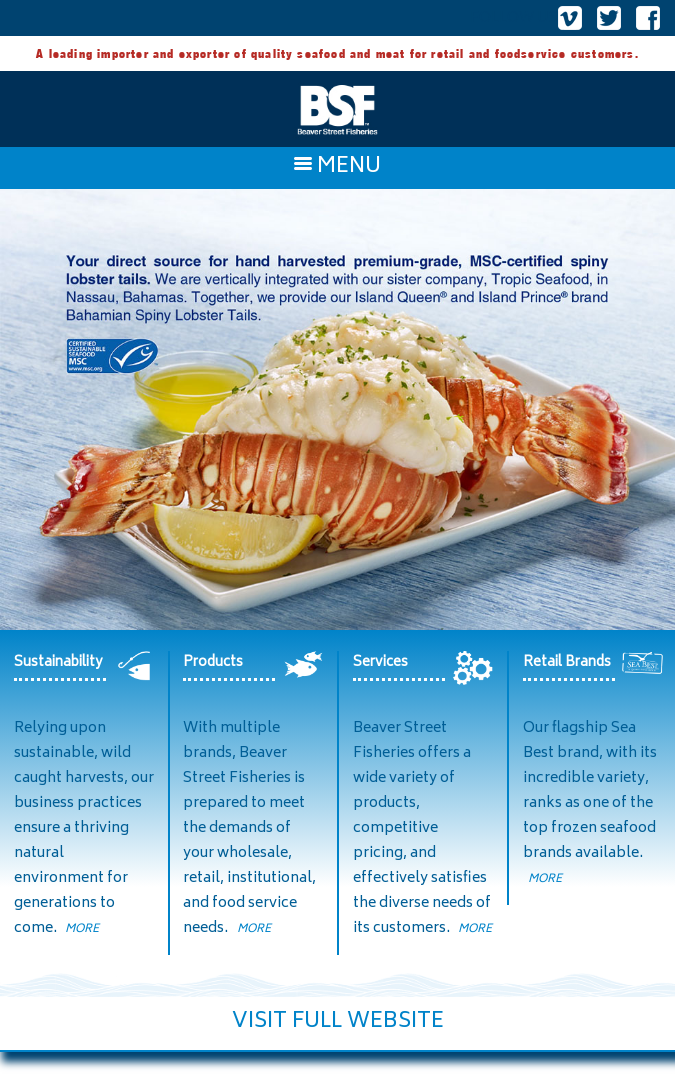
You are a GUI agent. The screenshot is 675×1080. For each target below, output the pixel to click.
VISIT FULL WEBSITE (338, 1022)
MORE (82, 929)
